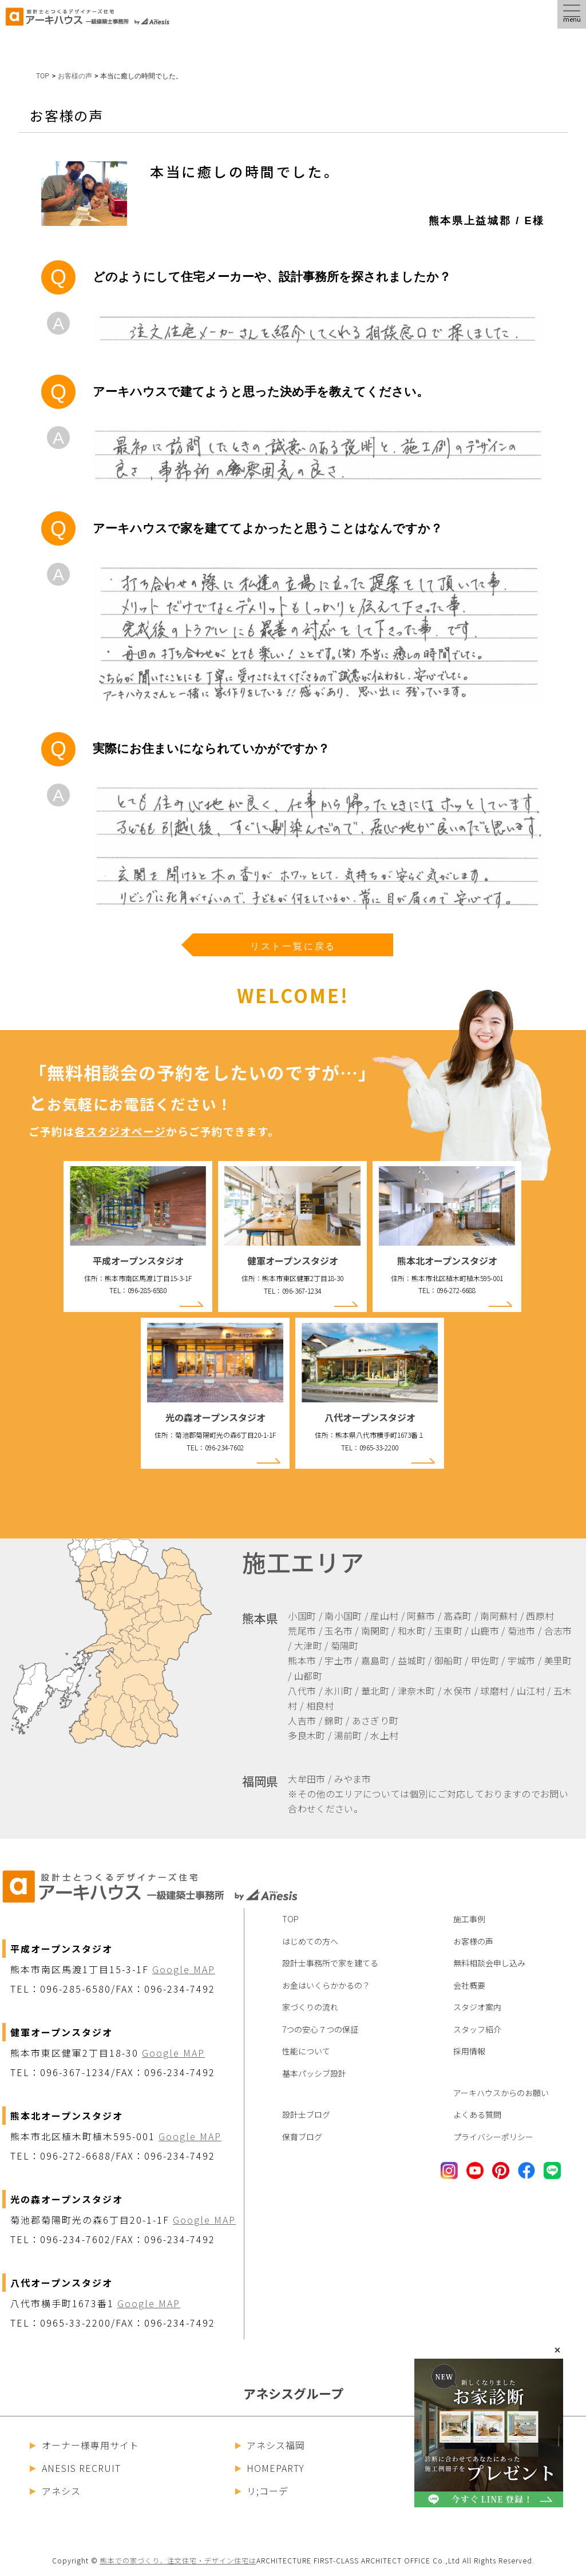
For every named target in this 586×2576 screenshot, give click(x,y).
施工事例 (469, 1919)
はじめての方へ (310, 1941)
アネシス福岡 (270, 2445)
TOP (42, 76)
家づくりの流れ (310, 2007)
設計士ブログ (306, 2114)
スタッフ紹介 (477, 2029)
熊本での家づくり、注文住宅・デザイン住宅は (178, 2560)
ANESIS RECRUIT (75, 2468)
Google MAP (183, 1969)
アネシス (55, 2491)
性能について (306, 2051)
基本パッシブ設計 (314, 2073)
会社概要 (469, 1985)
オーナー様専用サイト (84, 2445)
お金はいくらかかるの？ (326, 1985)
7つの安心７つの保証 (320, 2029)
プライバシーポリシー (493, 2136)
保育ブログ (302, 2136)
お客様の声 (473, 1941)
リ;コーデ (262, 2491)
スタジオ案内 (477, 2007)
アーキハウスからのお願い (501, 2092)
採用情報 (469, 2051)
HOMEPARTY (270, 2468)
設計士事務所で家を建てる (330, 1963)
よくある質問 (477, 2114)
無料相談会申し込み (489, 1963)
